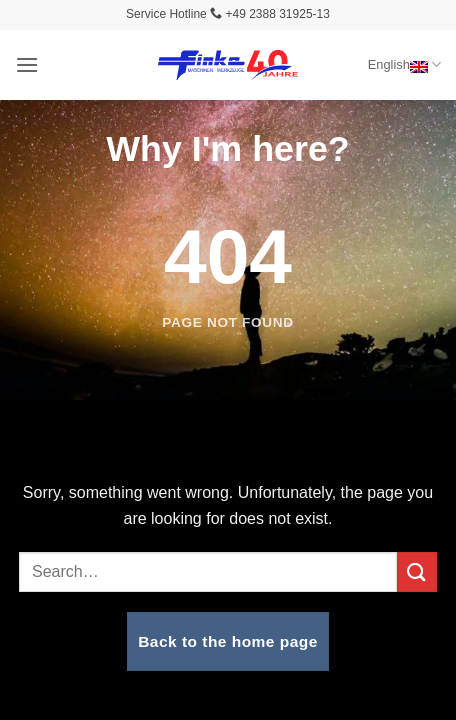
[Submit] (417, 571)
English (404, 64)
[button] (27, 64)
